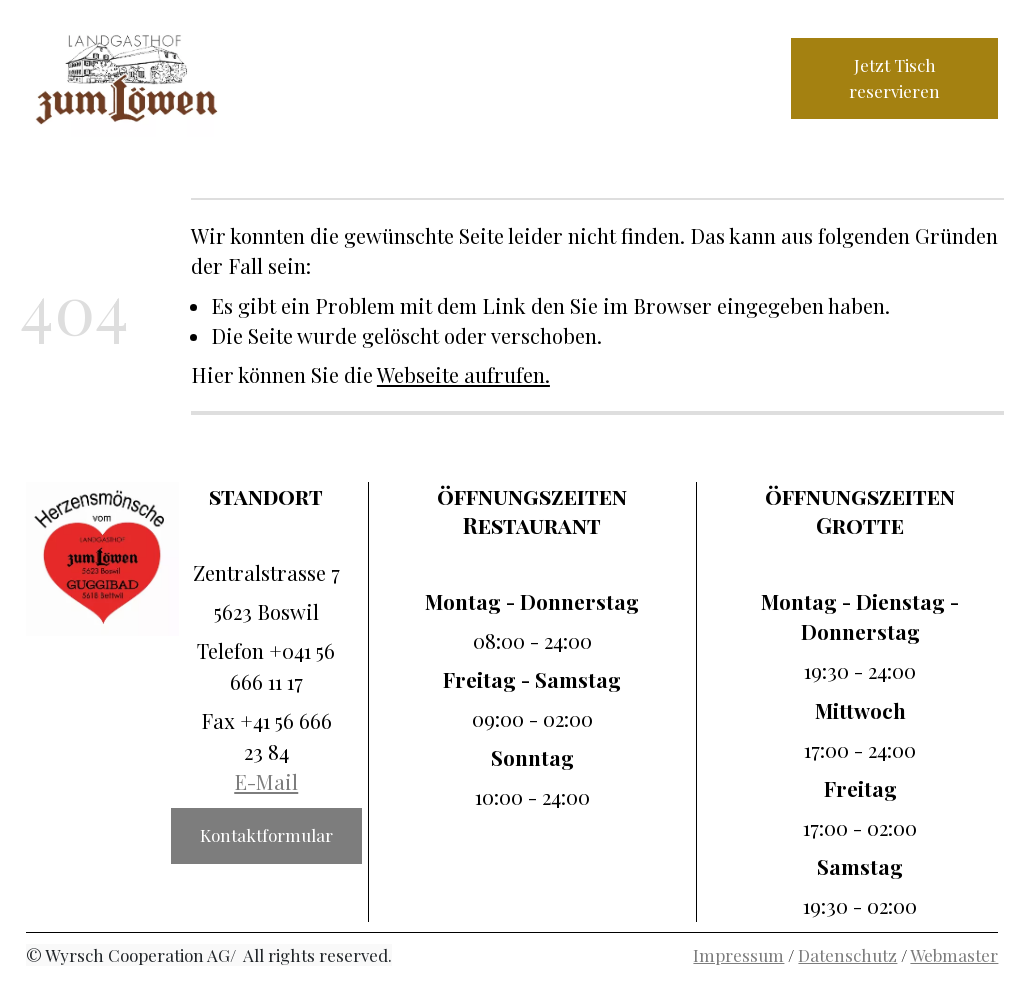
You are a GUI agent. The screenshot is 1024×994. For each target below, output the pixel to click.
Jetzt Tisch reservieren (894, 78)
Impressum (738, 955)
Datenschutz (847, 955)
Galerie (304, 96)
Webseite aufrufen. (463, 374)
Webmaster (954, 955)
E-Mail (266, 781)
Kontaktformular (266, 835)
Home (297, 60)
